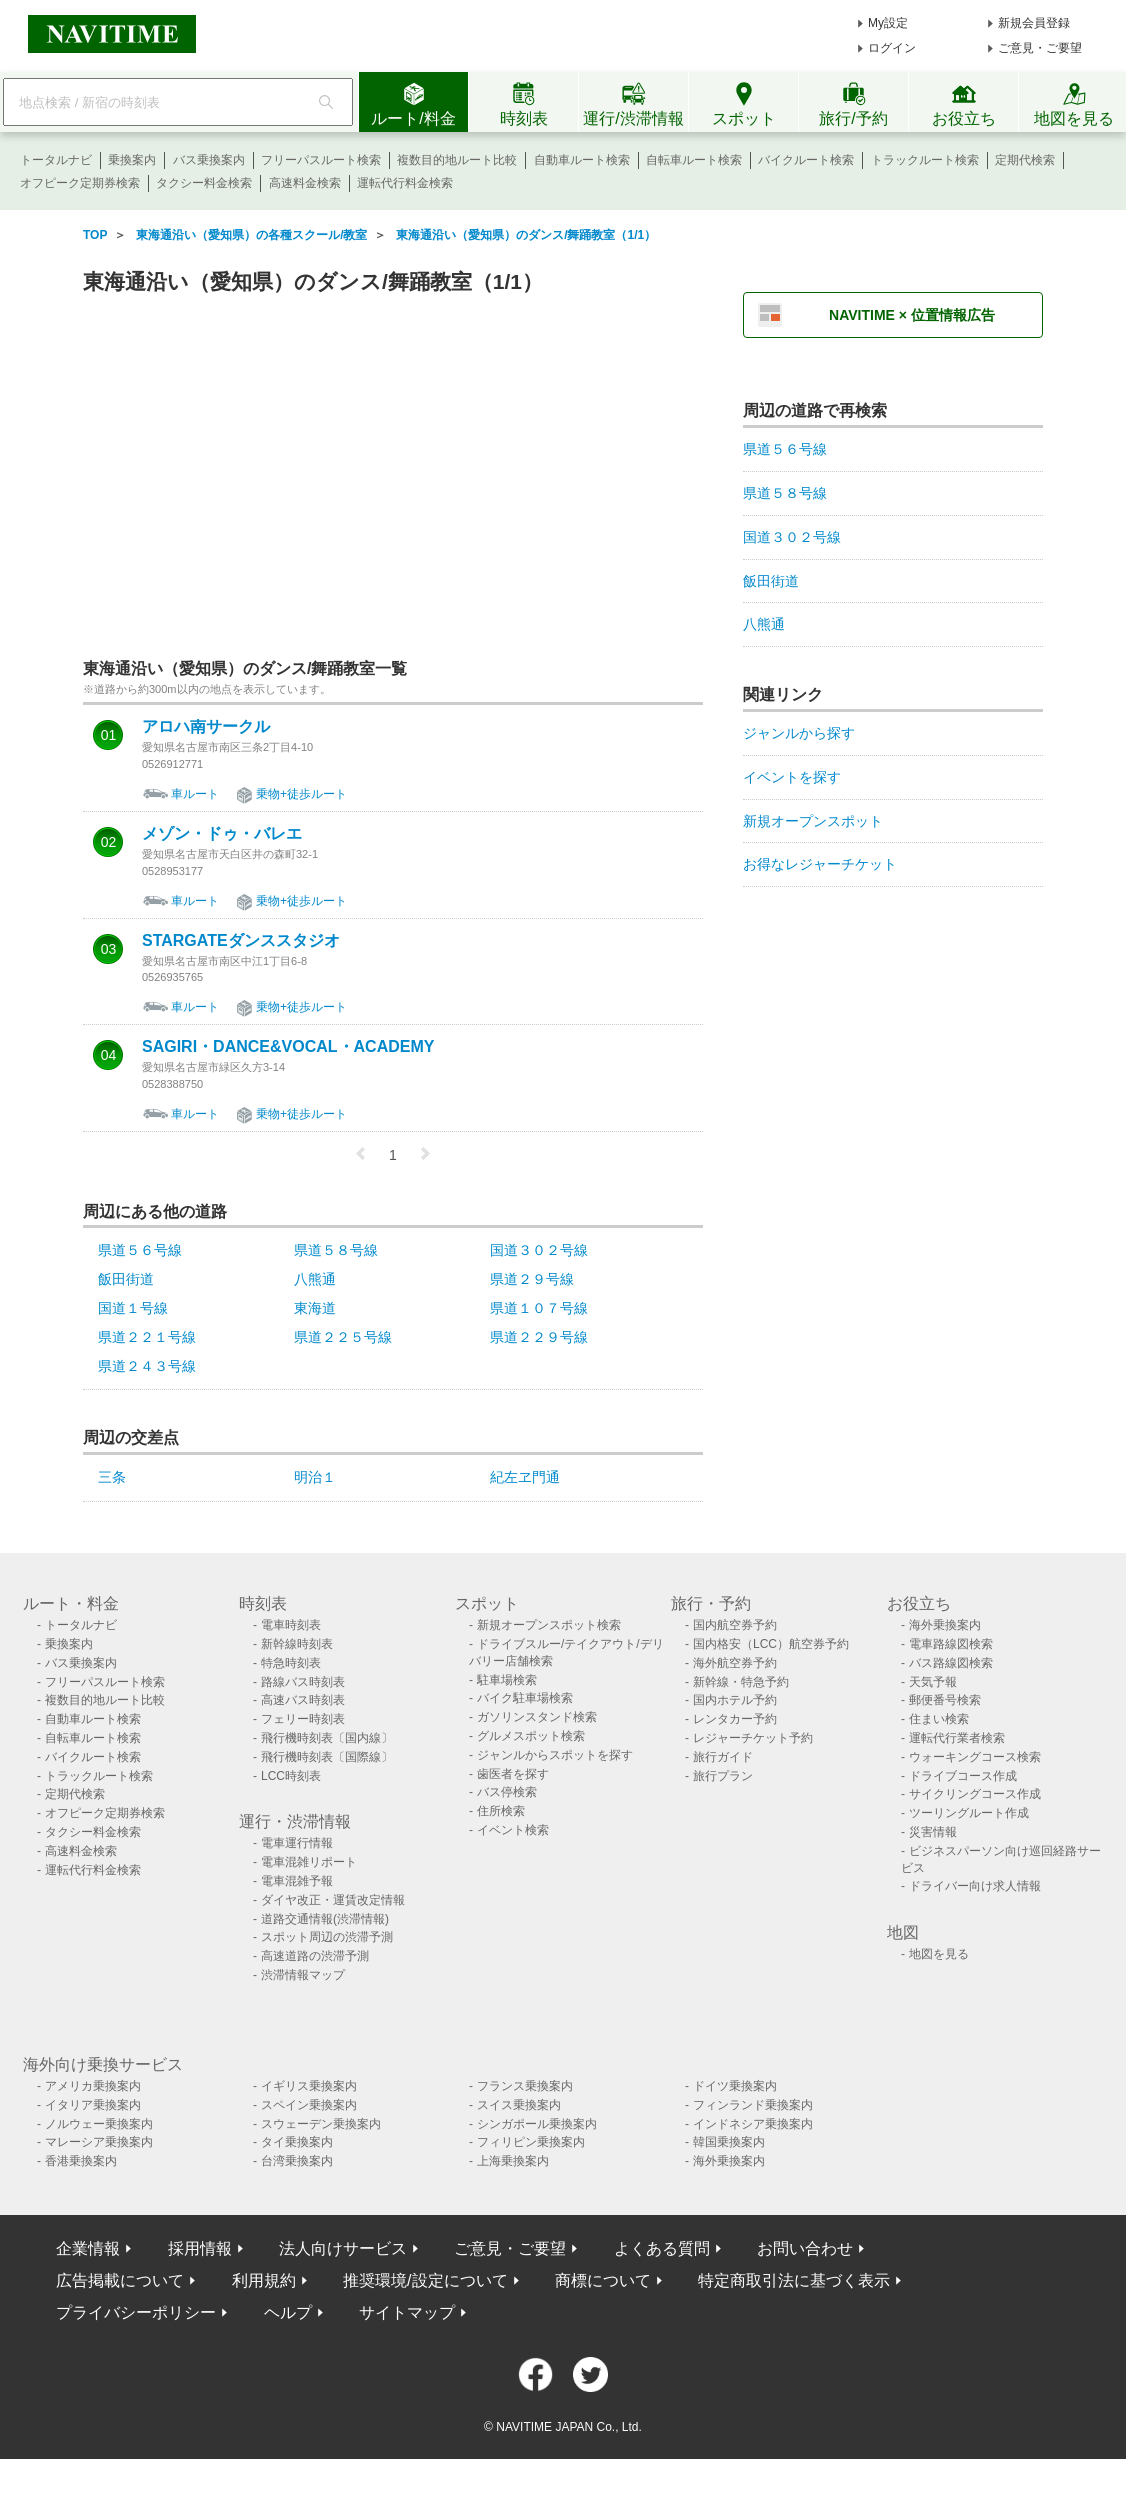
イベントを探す (792, 777)
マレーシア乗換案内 (99, 2142)
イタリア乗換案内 (93, 2105)
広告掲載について (120, 2280)
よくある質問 (662, 2248)
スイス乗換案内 (519, 2105)
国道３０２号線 (539, 1250)
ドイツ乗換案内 (735, 2086)
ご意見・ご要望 (1040, 48)
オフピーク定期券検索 (80, 183)
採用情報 (200, 2248)
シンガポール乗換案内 (537, 2124)
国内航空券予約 (735, 1625)
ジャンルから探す (799, 733)
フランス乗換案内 (525, 2086)
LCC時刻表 (291, 1776)
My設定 (888, 23)
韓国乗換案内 (729, 2142)
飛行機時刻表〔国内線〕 (327, 1738)
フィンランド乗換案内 (753, 2105)
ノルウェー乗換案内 (99, 2124)
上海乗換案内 (513, 2161)
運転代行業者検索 (957, 1738)
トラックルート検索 (925, 160)
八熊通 (315, 1279)
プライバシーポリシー (136, 2312)
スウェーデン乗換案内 (321, 2124)
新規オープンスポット (813, 821)
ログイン (892, 48)
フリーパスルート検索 (321, 160)
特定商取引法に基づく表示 (794, 2280)
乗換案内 (132, 160)
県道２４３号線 (147, 1366)
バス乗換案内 (209, 160)
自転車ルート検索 (694, 160)
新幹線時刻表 (297, 1644)
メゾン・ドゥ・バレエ (222, 834)
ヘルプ (288, 2312)
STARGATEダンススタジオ (241, 941)
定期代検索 (1025, 160)
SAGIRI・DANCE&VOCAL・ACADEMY (288, 1047)
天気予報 (933, 1682)
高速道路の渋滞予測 (315, 1956)
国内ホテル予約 (735, 1700)
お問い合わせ (805, 2248)
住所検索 (501, 1811)
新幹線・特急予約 (741, 1682)
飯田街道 (126, 1279)
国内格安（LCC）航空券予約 (771, 1644)
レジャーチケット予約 (753, 1738)
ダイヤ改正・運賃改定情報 (333, 1900)
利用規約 (264, 2280)
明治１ (315, 1477)
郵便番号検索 (945, 1700)
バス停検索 (507, 1792)
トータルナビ (56, 160)
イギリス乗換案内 (309, 2086)
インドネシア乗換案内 (753, 2124)
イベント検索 (513, 1830)
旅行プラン (723, 1776)
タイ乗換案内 (297, 2142)
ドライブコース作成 (963, 1776)
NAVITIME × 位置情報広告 (912, 315)
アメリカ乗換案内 (93, 2086)
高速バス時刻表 (303, 1700)
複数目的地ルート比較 (457, 160)
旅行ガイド (723, 1757)
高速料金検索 (305, 183)
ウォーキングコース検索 (975, 1757)
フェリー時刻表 (303, 1719)
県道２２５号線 (343, 1337)
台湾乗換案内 (297, 2161)
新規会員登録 (1034, 23)
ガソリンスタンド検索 (537, 1717)
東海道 (315, 1308)
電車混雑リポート (309, 1862)
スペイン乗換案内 (309, 2105)
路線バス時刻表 (303, 1682)
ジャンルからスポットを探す (555, 1755)
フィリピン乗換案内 (531, 2142)
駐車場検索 (507, 1680)
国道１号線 (133, 1308)
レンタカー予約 (735, 1719)
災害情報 (933, 1832)
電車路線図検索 (951, 1644)
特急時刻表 (291, 1663)
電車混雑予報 (297, 1881)
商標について (603, 2280)
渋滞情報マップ (303, 1975)
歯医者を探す (513, 1774)
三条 (112, 1477)
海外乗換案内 (945, 1625)
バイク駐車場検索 (525, 1698)
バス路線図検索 (951, 1663)
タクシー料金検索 (204, 183)
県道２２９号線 (539, 1337)
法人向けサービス (343, 2248)
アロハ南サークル (206, 727)
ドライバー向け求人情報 (975, 1886)
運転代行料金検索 (405, 183)
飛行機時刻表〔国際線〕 (327, 1757)
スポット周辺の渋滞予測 (327, 1937)
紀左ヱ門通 (525, 1477)
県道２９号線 (532, 1279)
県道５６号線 (140, 1250)
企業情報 (88, 2248)
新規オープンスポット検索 (549, 1625)
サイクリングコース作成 (975, 1794)
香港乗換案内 (81, 2161)
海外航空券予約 (735, 1663)
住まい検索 (939, 1719)
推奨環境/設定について (425, 2280)
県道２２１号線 (147, 1337)
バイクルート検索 (806, 160)
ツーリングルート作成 (969, 1813)
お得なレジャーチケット (820, 864)
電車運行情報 (297, 1843)
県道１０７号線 (539, 1308)
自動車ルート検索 (582, 160)
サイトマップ (407, 2312)
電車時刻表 (291, 1625)
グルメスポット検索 (531, 1736)
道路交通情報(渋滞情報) (325, 1919)
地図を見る (939, 1954)
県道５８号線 (336, 1250)
